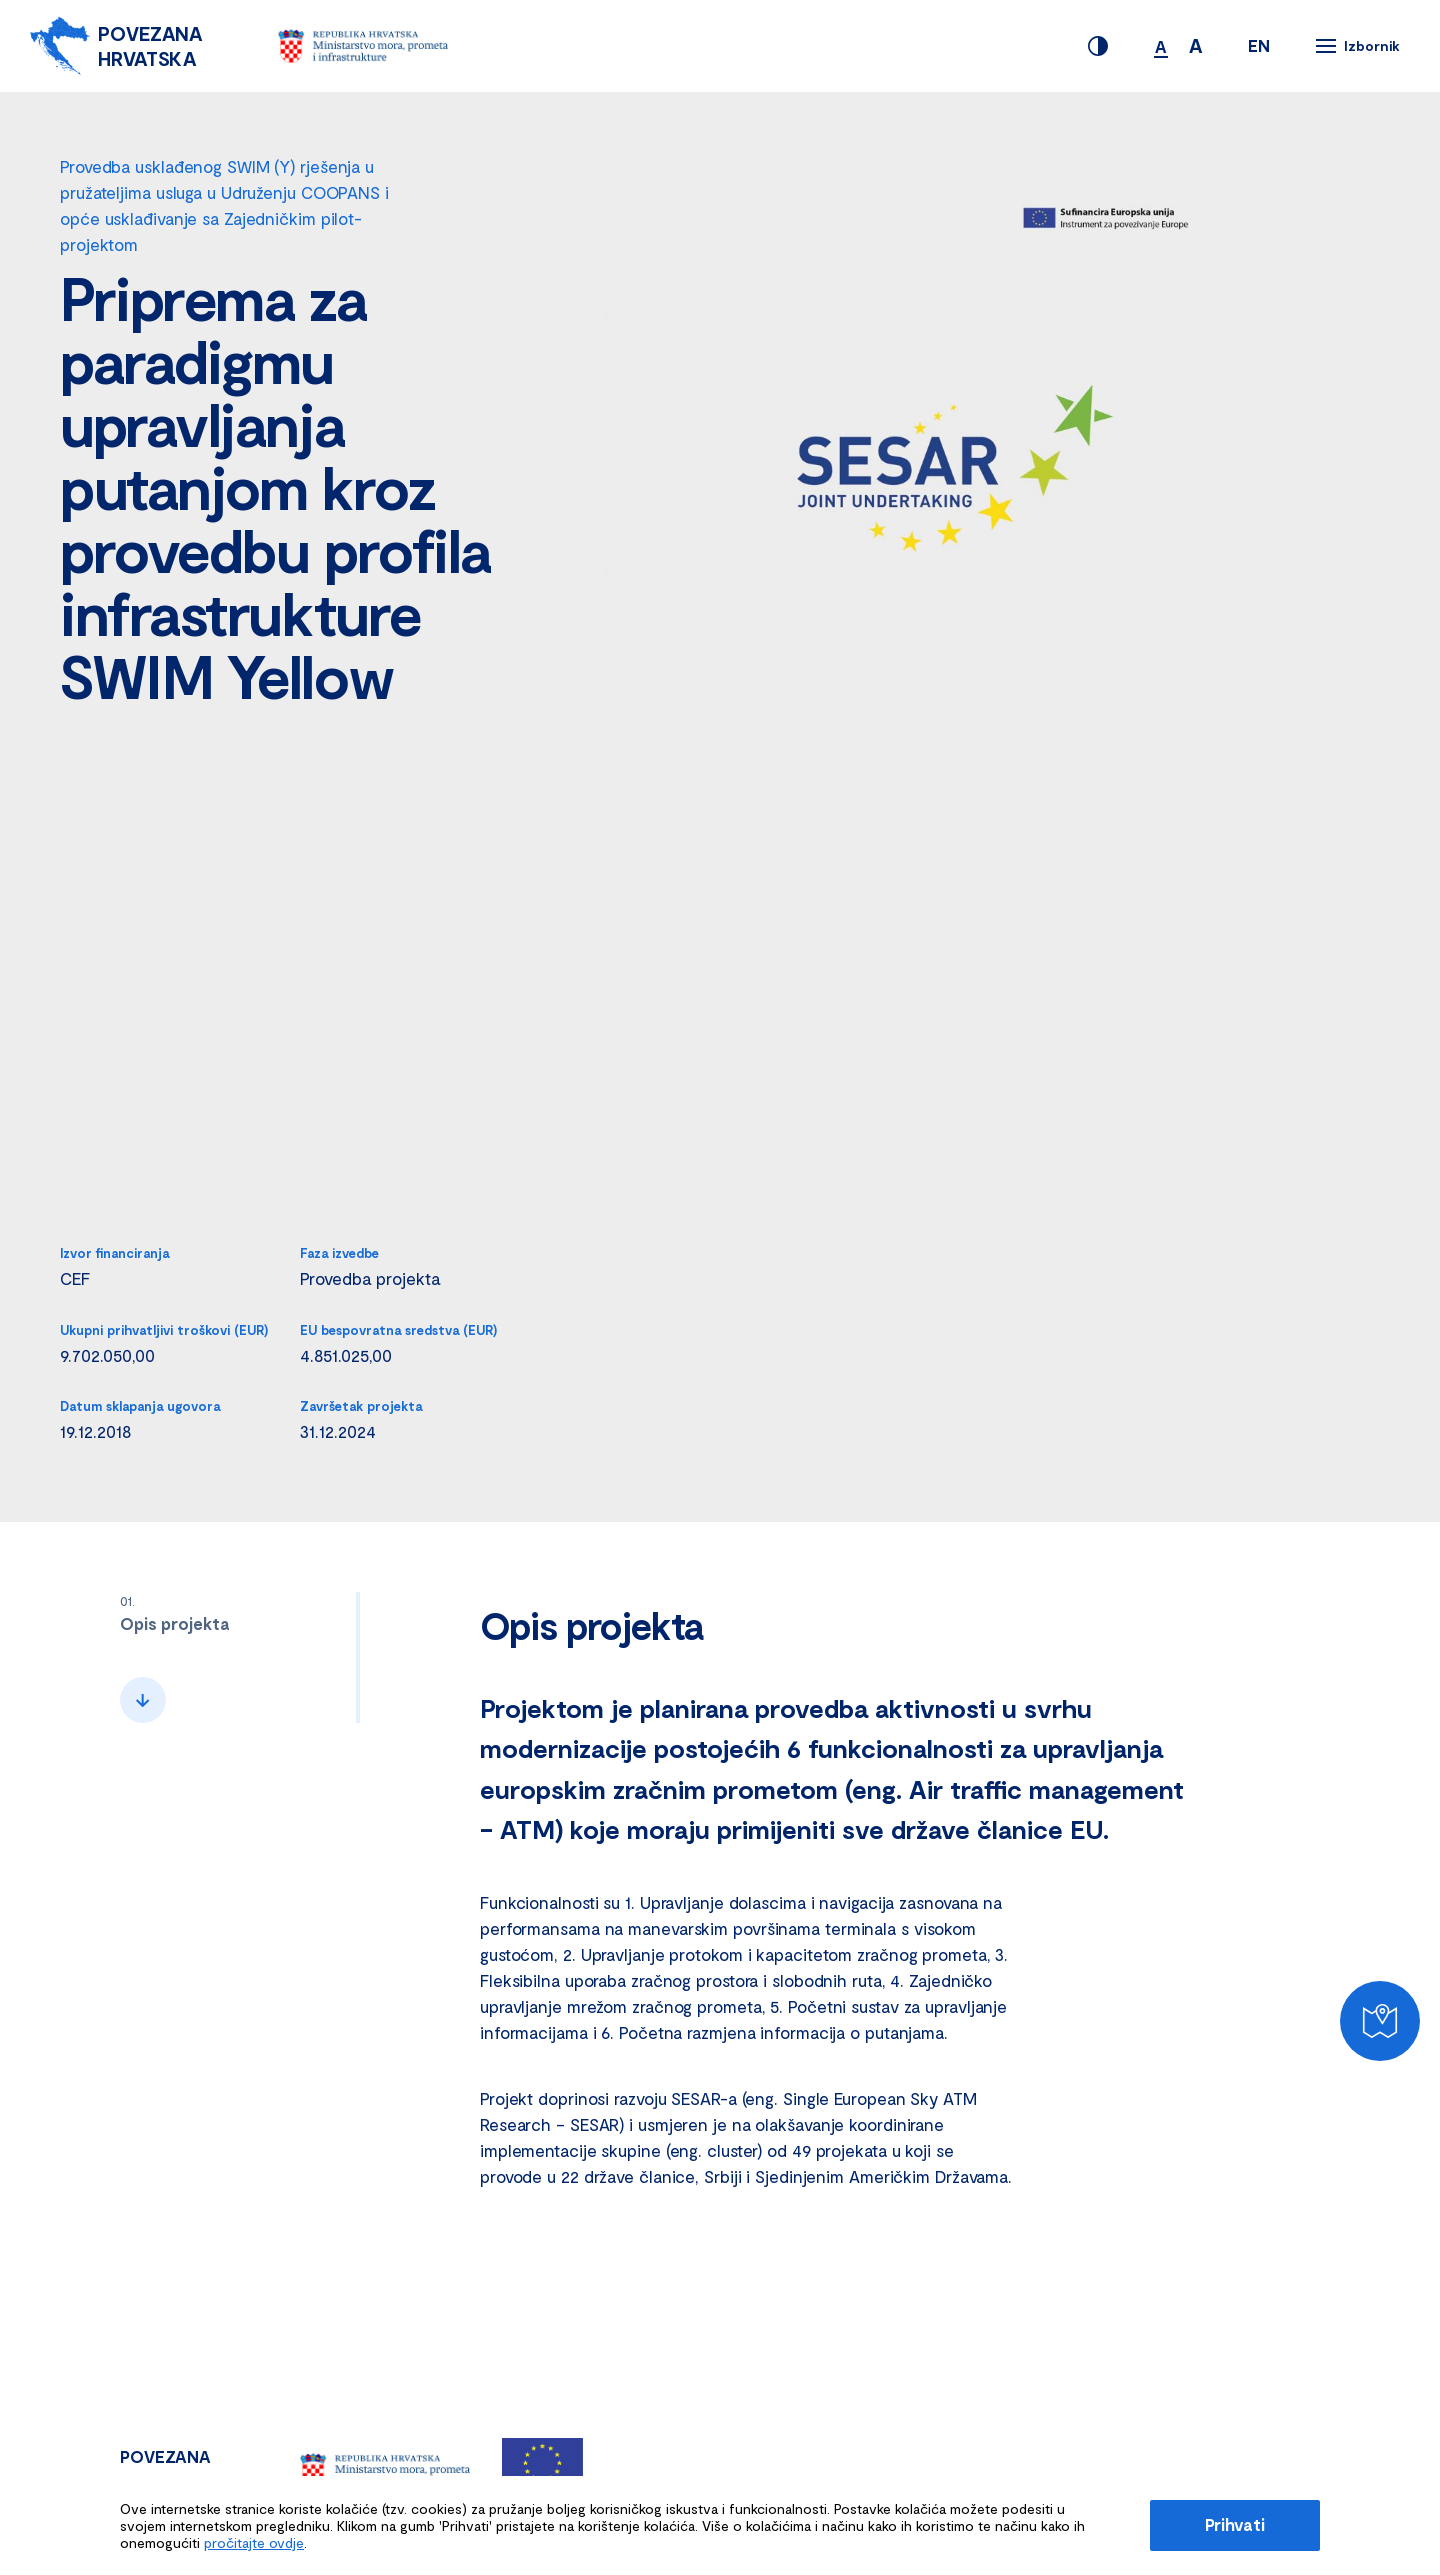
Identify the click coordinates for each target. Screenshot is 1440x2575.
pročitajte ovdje (254, 2542)
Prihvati (1235, 2524)
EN (1259, 45)
